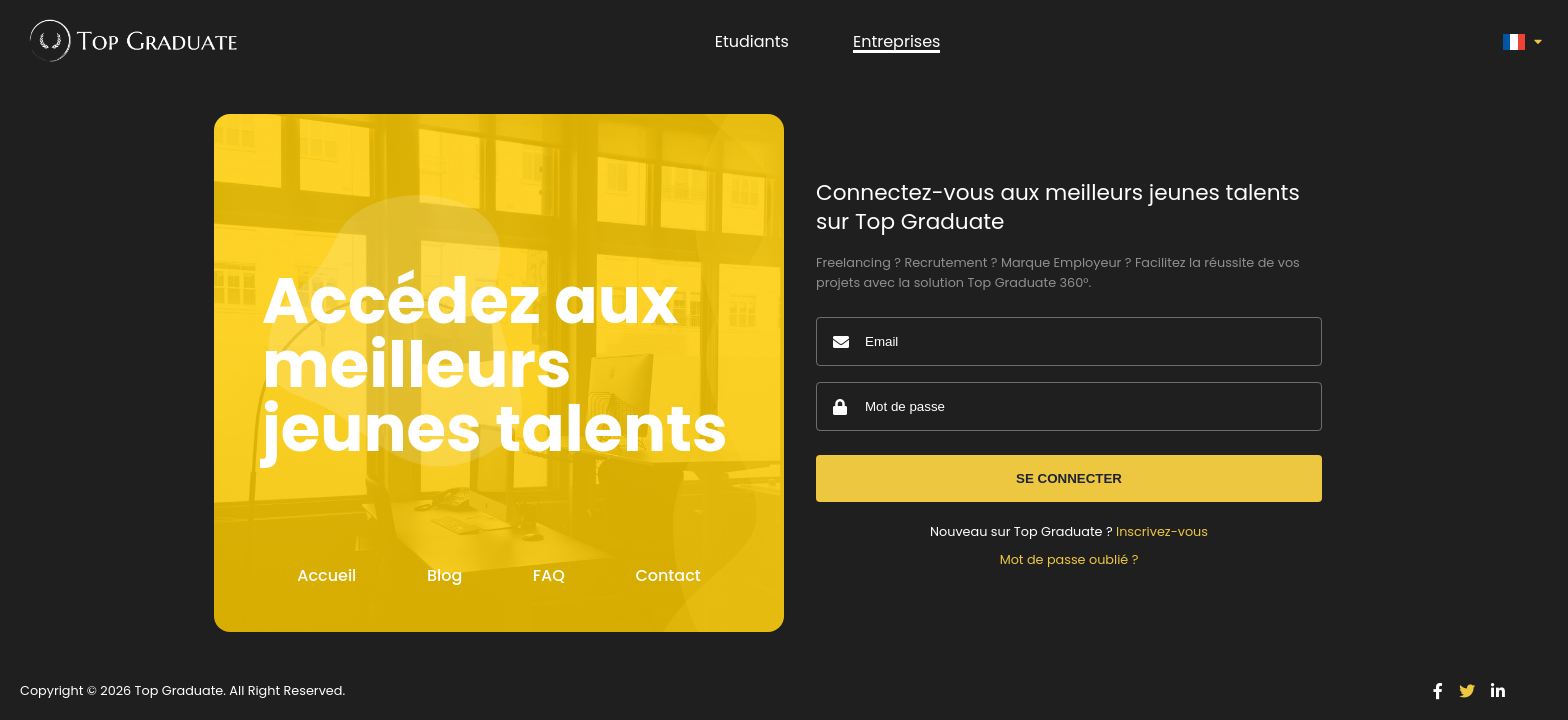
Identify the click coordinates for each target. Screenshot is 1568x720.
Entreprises (897, 41)
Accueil (326, 575)
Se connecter (1069, 478)
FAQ (549, 575)
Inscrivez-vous (1162, 531)
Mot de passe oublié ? (1069, 559)
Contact (667, 575)
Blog (444, 575)
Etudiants (752, 41)
